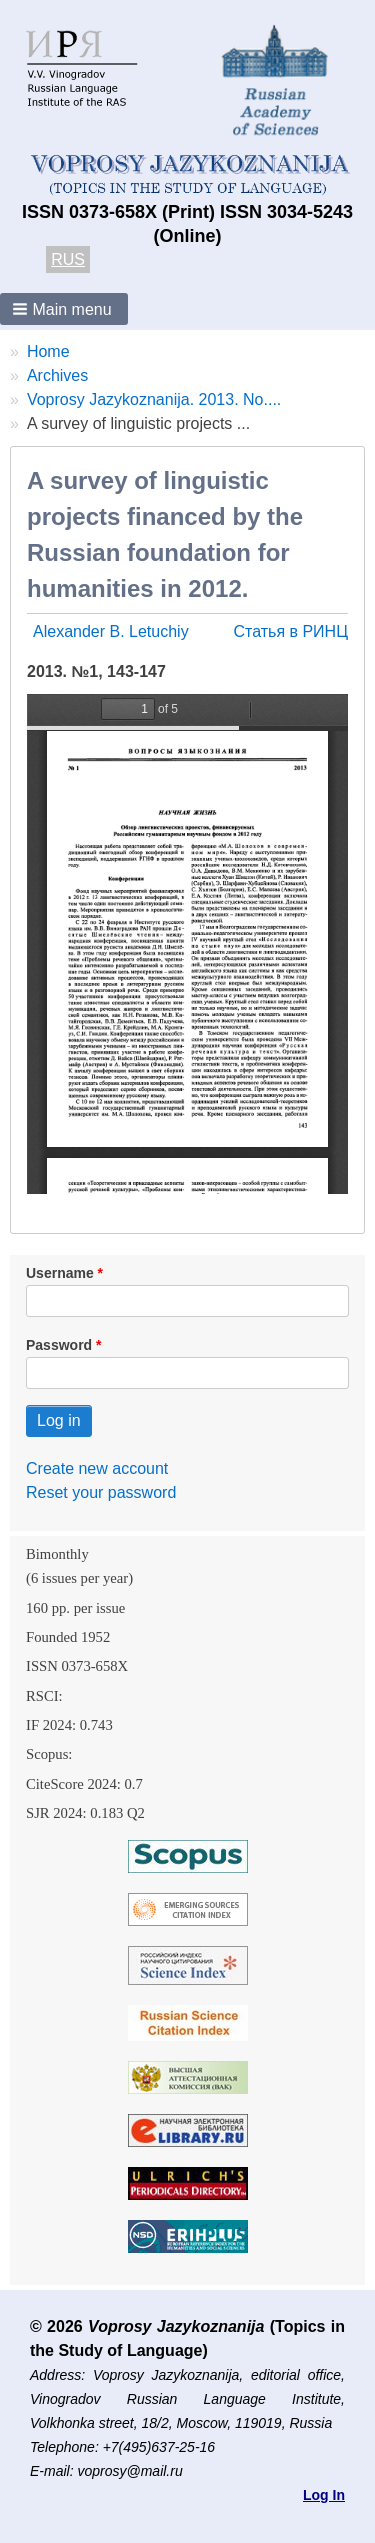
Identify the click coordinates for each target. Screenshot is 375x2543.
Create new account (97, 1468)
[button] (64, 309)
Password (59, 1345)
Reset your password (101, 1492)
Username (60, 1273)
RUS (68, 259)
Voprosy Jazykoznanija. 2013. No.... (154, 399)
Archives (57, 375)
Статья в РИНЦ (290, 631)
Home (48, 351)
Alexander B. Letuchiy (111, 631)
